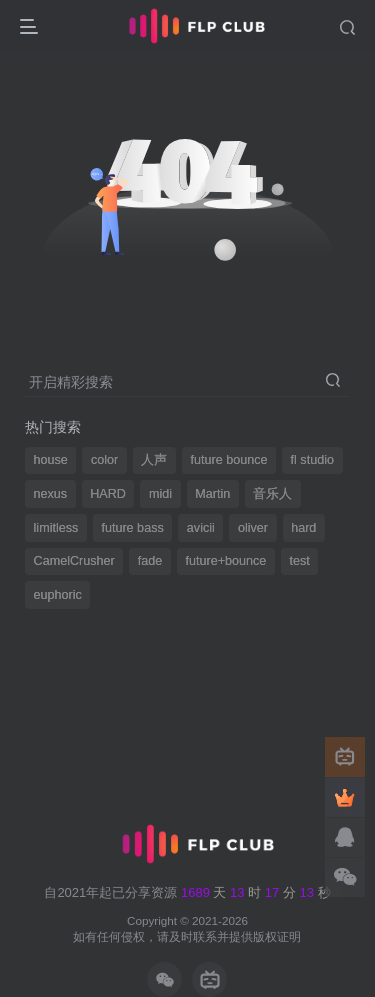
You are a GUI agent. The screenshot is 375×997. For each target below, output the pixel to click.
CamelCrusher (74, 561)
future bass (132, 528)
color (104, 460)
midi (160, 494)
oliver (253, 528)
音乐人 (272, 494)
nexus (51, 494)
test (299, 561)
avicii (201, 528)
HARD (108, 494)
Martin (212, 494)
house (51, 460)
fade (150, 561)
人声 (154, 460)
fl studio (312, 460)
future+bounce (225, 561)
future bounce (228, 460)
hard (303, 528)
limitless (56, 528)
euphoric (58, 595)
